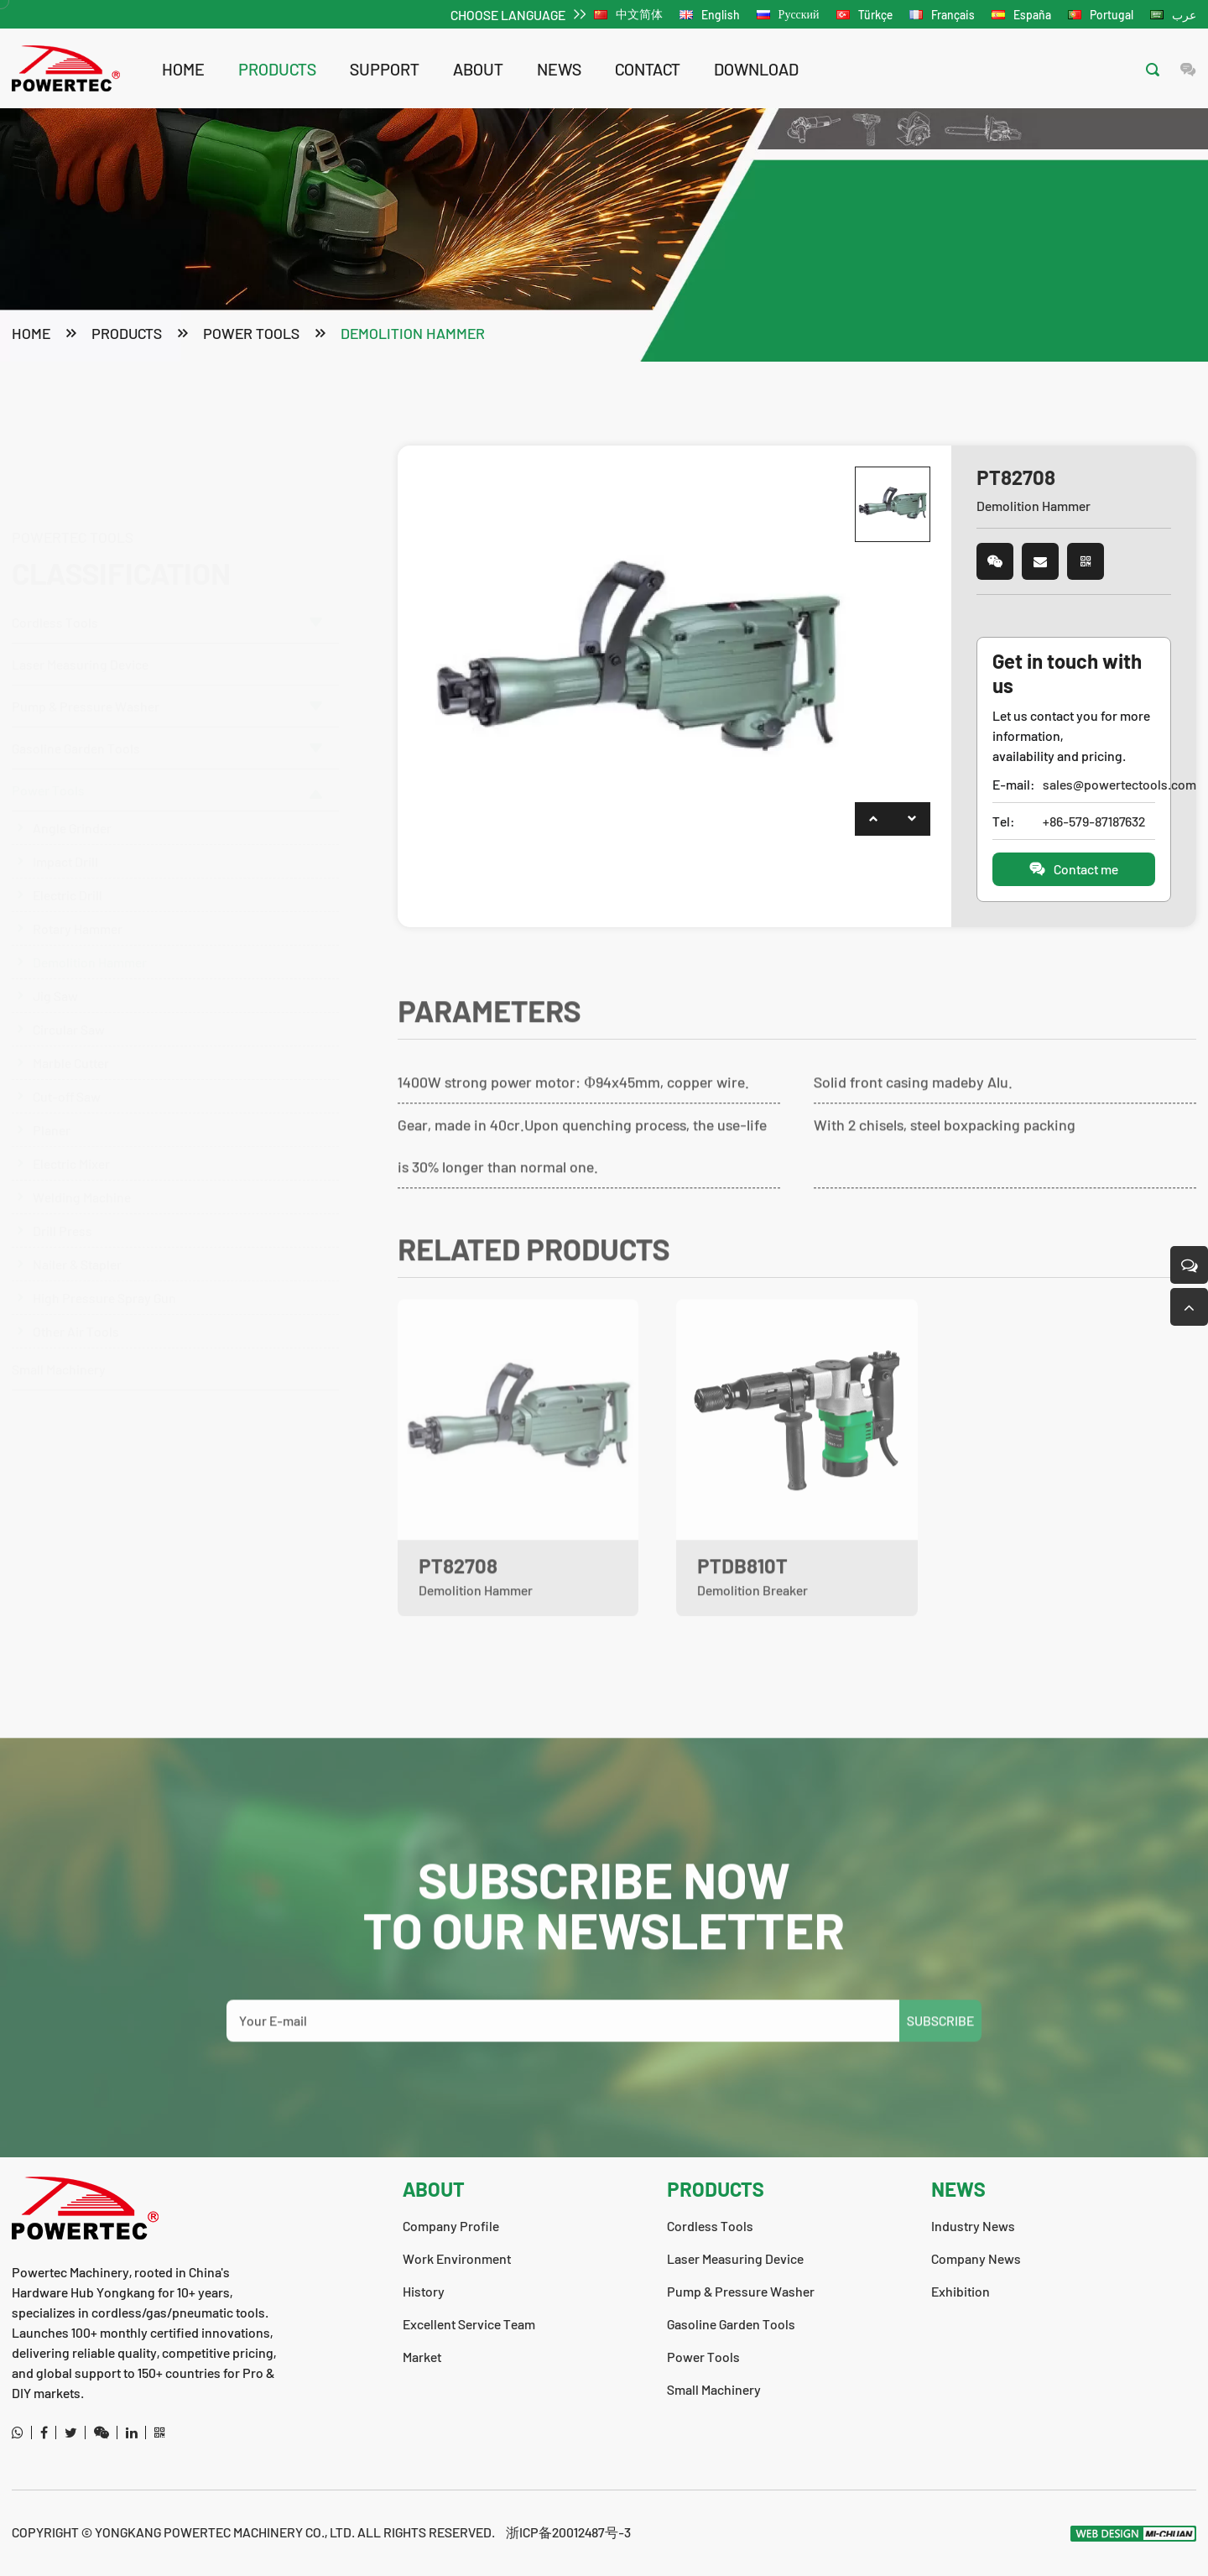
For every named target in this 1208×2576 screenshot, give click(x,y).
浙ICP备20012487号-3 (568, 2532)
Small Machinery (59, 1336)
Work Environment (457, 2258)
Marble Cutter (71, 1030)
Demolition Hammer (413, 335)
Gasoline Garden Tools (167, 715)
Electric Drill (67, 862)
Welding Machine (82, 1164)
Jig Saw (55, 963)
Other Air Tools (76, 1298)
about (478, 69)
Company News (976, 2258)
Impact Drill (65, 829)
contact (647, 69)
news (559, 69)
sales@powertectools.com (1098, 786)
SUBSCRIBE (940, 2047)
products (277, 69)
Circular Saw (69, 996)
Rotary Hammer (77, 896)
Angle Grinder (72, 795)
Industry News (973, 2226)
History (424, 2291)
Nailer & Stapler (77, 1231)
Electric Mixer (71, 1131)
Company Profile (451, 2226)
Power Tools (251, 335)
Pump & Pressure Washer (167, 626)
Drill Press (62, 1198)
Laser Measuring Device (80, 584)
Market (422, 2357)
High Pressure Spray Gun (104, 1265)
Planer (51, 1097)
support (384, 69)
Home (183, 69)
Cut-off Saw (67, 1064)
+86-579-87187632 (1094, 823)
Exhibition (960, 2291)
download (756, 69)
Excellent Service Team (469, 2324)
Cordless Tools (167, 542)
